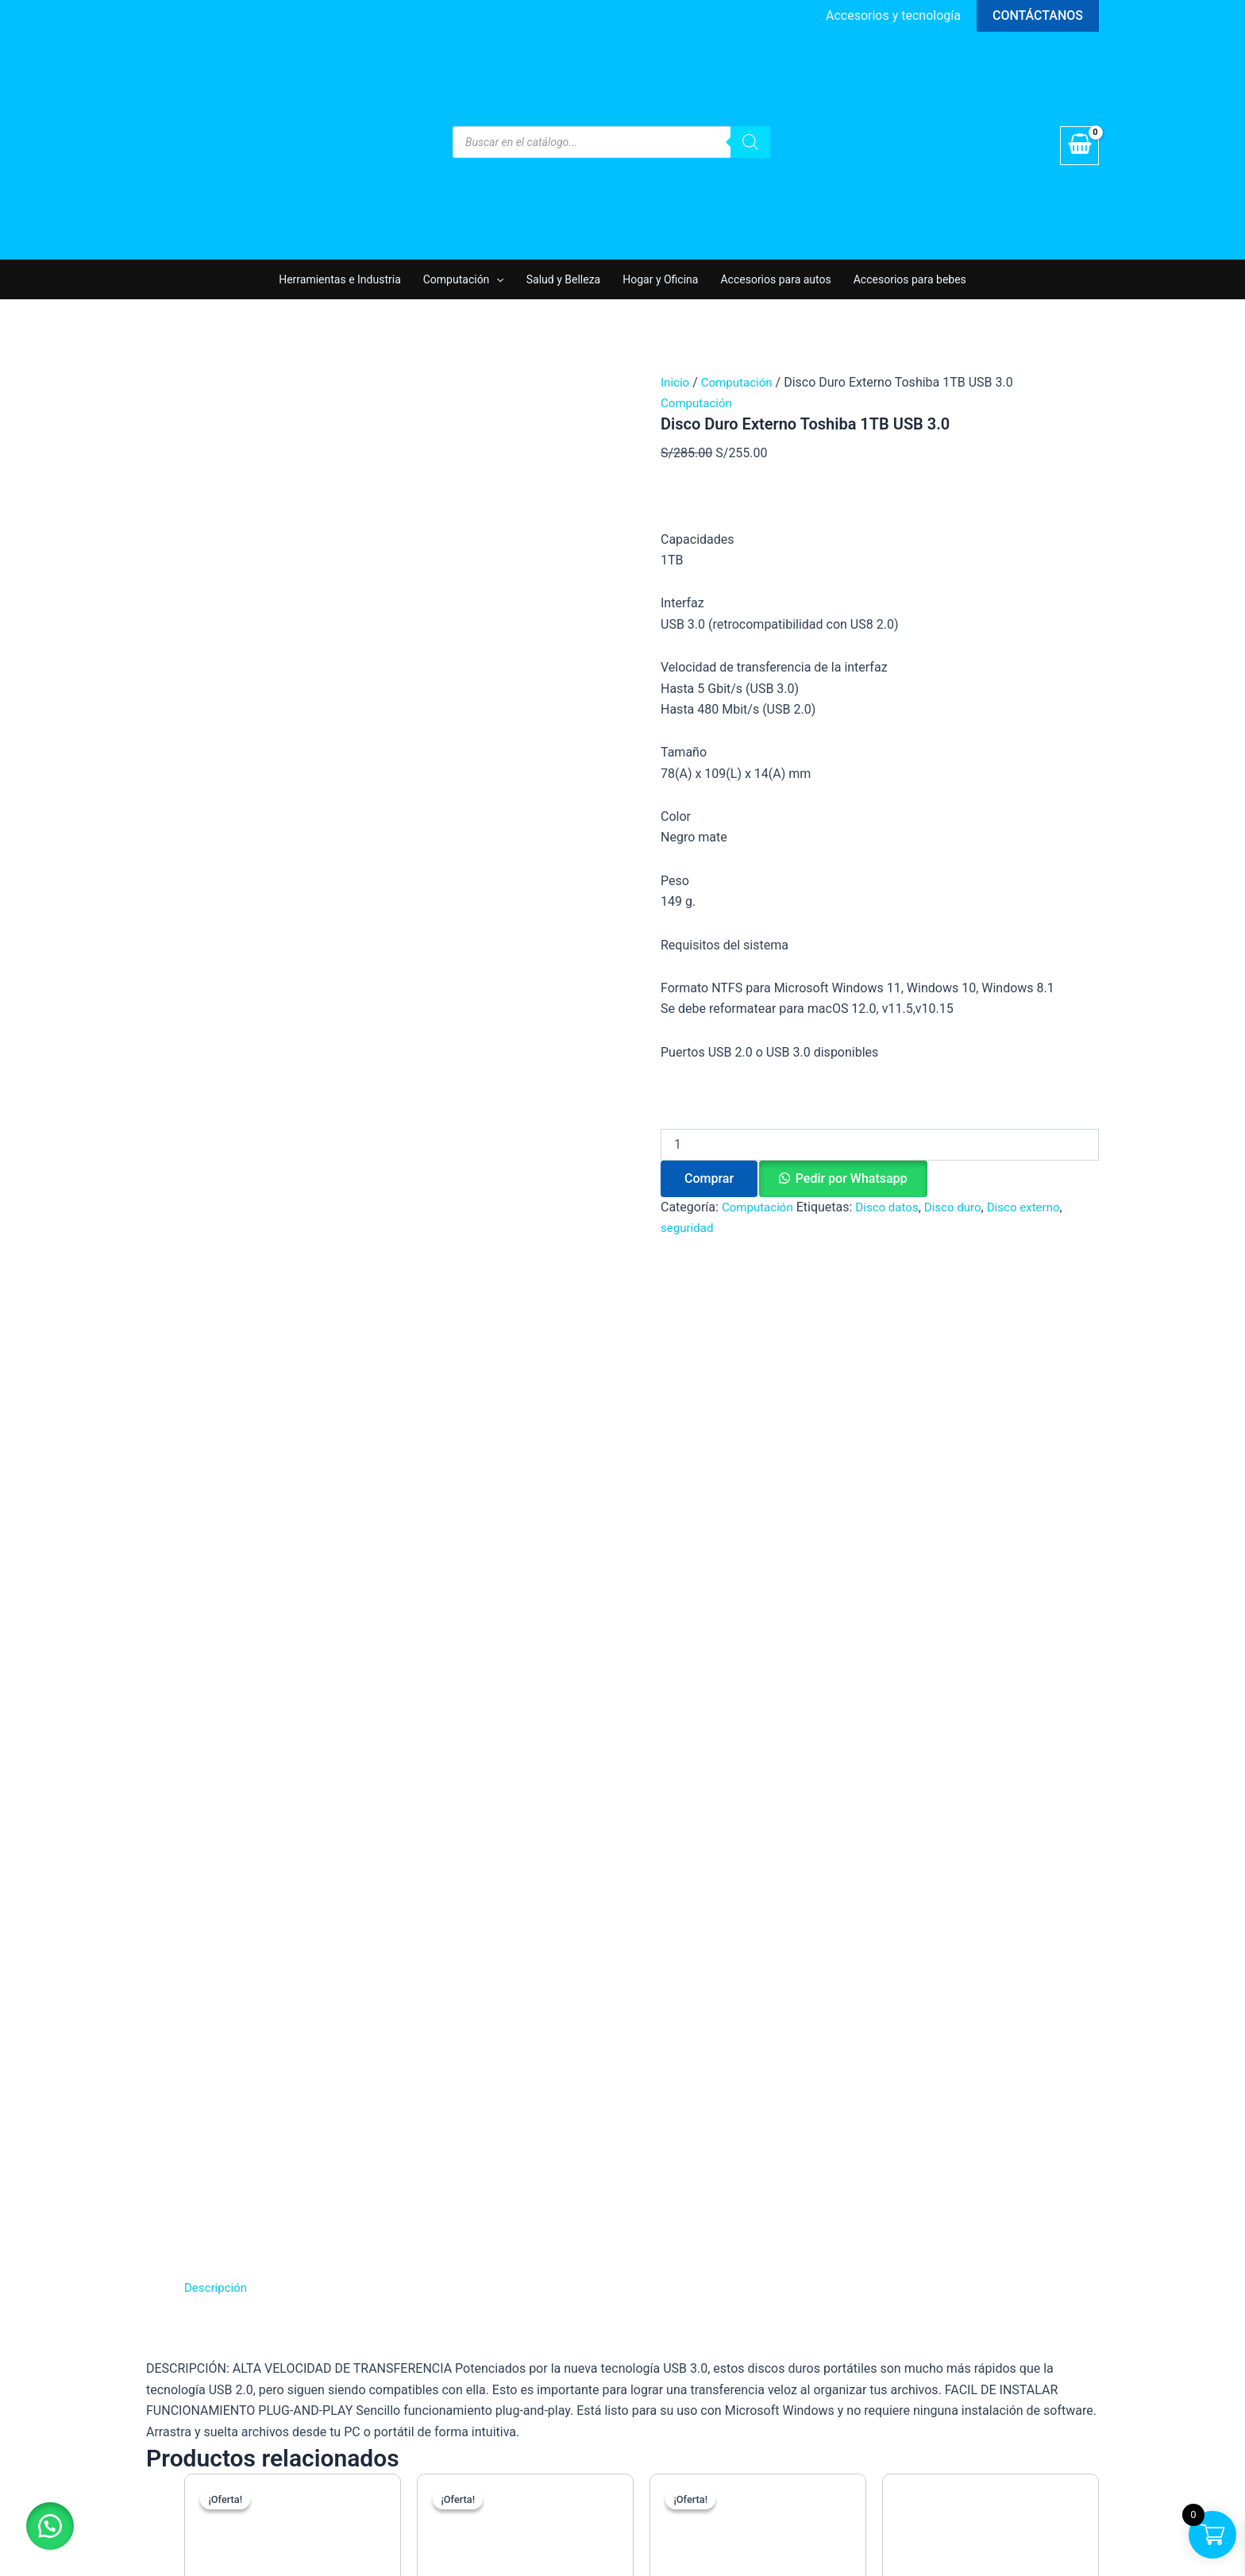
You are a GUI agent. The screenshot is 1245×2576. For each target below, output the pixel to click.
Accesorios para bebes (910, 279)
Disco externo (1038, 1207)
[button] (1038, 16)
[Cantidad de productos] (880, 1145)
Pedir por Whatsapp (852, 1178)
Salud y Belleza (563, 279)
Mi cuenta (918, 2048)
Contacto (916, 2069)
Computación (463, 279)
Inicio (676, 382)
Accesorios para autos (775, 279)
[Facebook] (902, 2100)
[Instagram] (934, 2100)
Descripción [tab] (217, 1248)
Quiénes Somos (935, 2006)
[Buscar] (750, 142)
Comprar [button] (336, 1748)
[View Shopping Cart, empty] (1079, 146)
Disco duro (962, 1207)
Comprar (709, 1178)
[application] (496, 279)
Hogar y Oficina (660, 279)
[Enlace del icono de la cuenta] (893, 16)
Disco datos (893, 1207)
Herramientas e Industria (340, 279)
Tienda (910, 2027)
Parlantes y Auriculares (707, 2111)
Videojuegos (677, 2132)
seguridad (689, 1227)
